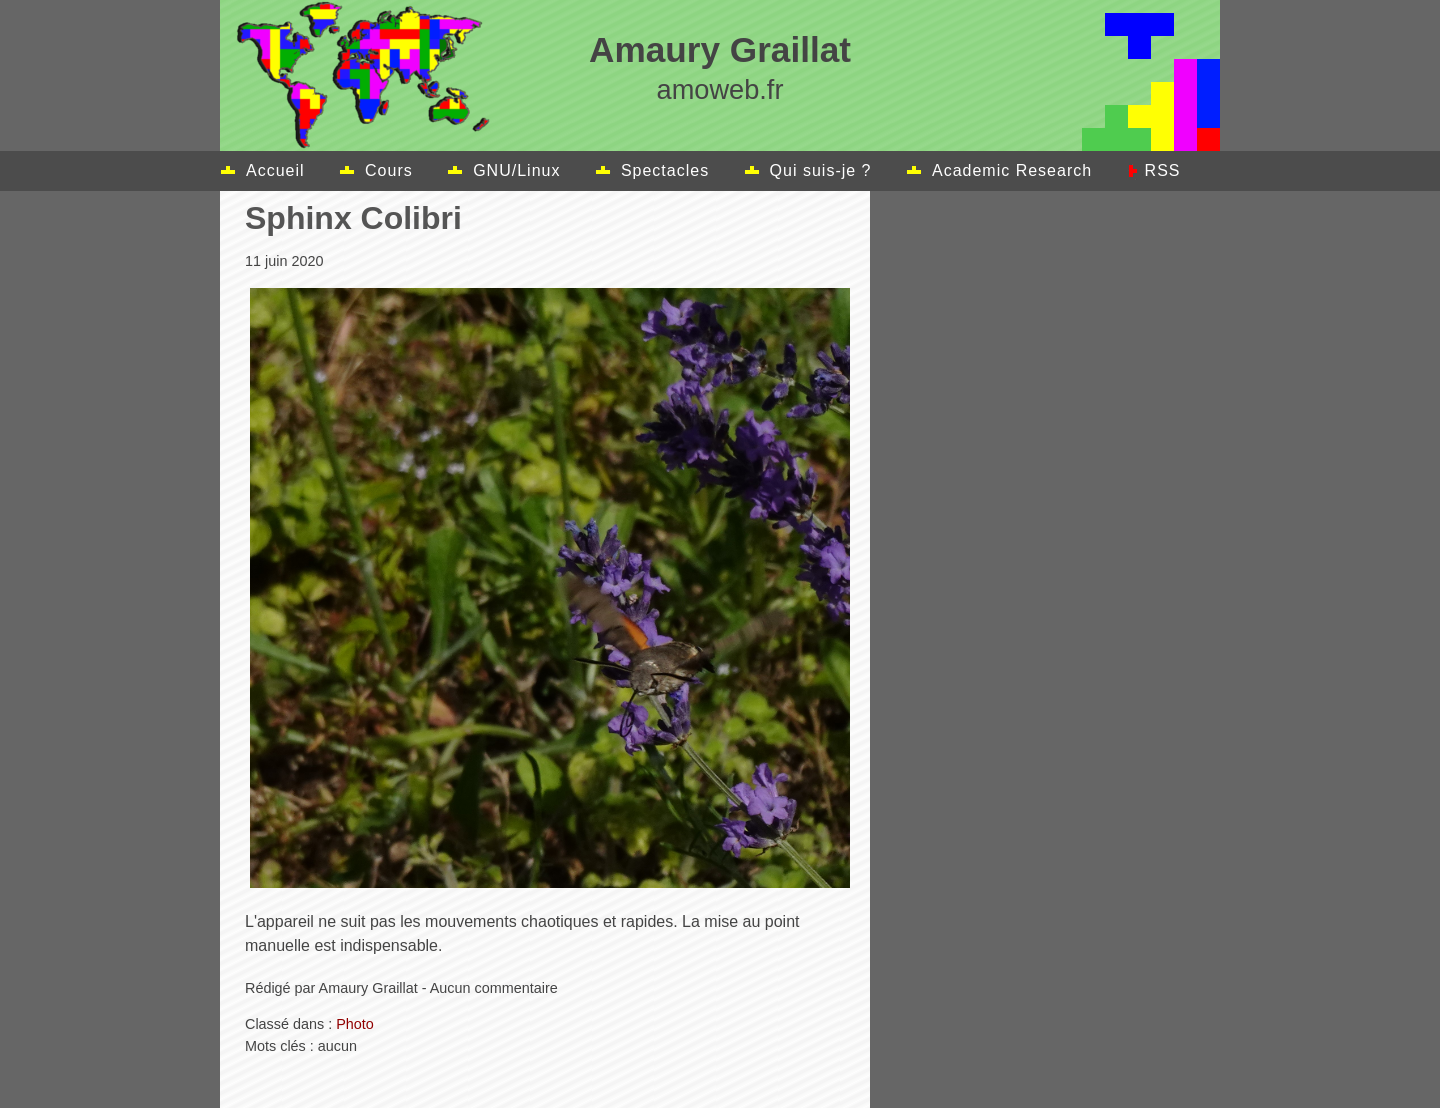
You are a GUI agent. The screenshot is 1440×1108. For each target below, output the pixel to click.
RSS (1163, 170)
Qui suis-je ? (821, 170)
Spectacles (665, 170)
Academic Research (1012, 170)
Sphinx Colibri (353, 218)
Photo (355, 1024)
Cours (389, 170)
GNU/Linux (516, 170)
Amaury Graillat (720, 49)
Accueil (275, 170)
